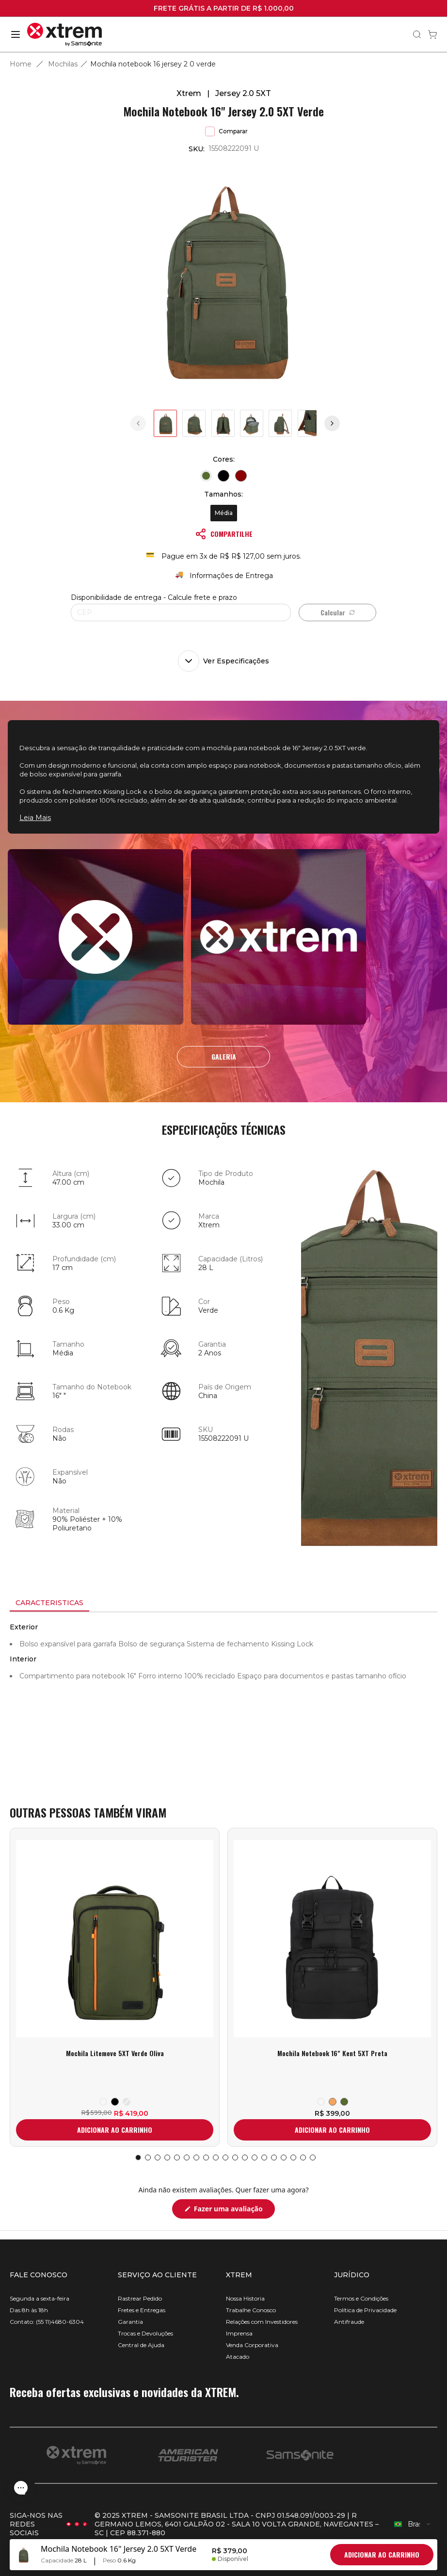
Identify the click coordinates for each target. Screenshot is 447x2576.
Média (224, 512)
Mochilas (63, 64)
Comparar (226, 131)
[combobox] (412, 2524)
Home (21, 64)
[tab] (49, 1603)
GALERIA (223, 1056)
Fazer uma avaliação (233, 2211)
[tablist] (223, 1603)
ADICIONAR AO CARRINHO (114, 2130)
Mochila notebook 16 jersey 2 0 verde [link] (153, 64)
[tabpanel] (223, 1699)
